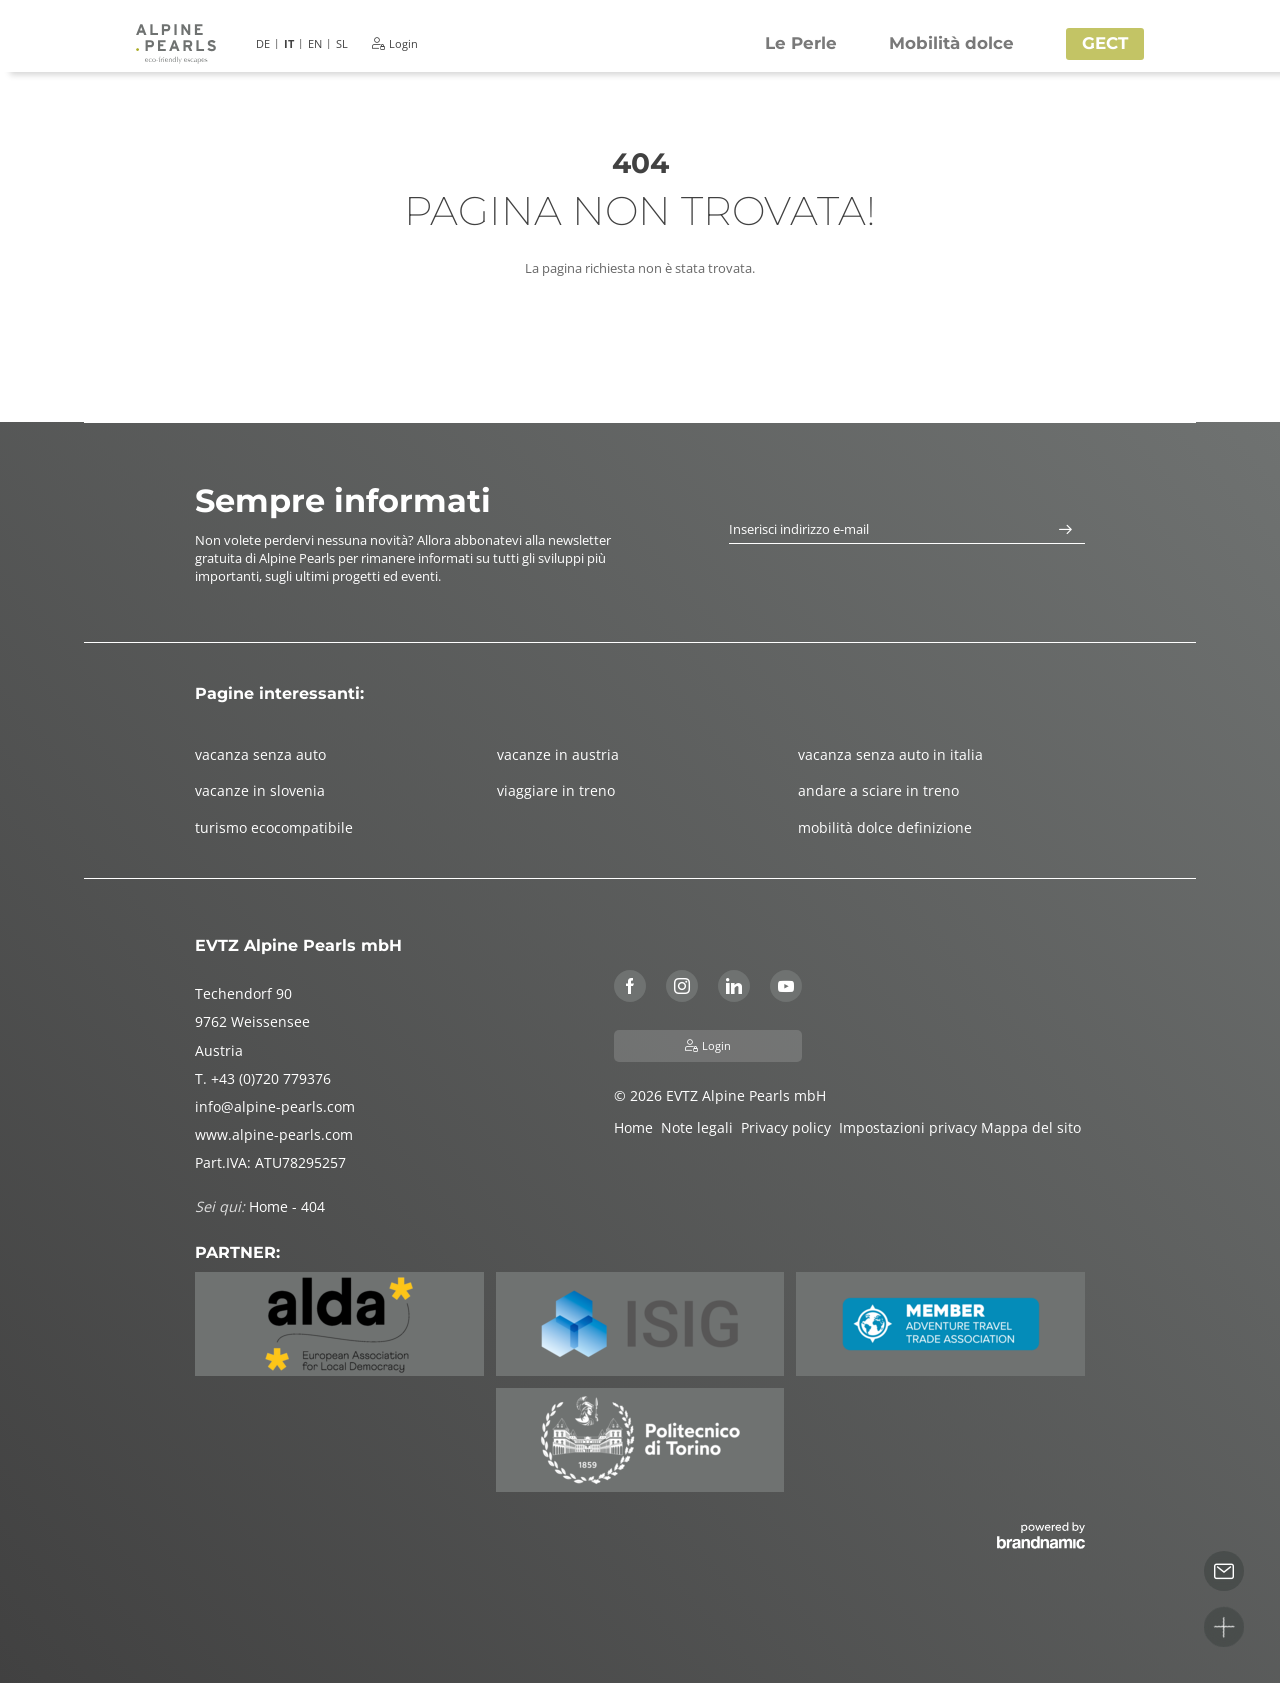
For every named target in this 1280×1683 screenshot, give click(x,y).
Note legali (701, 1127)
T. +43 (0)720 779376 (263, 1078)
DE (263, 43)
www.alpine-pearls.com (274, 1134)
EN (315, 43)
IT (289, 43)
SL (342, 43)
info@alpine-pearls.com (275, 1106)
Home (637, 1127)
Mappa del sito (1033, 1127)
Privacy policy (790, 1127)
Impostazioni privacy (910, 1127)
